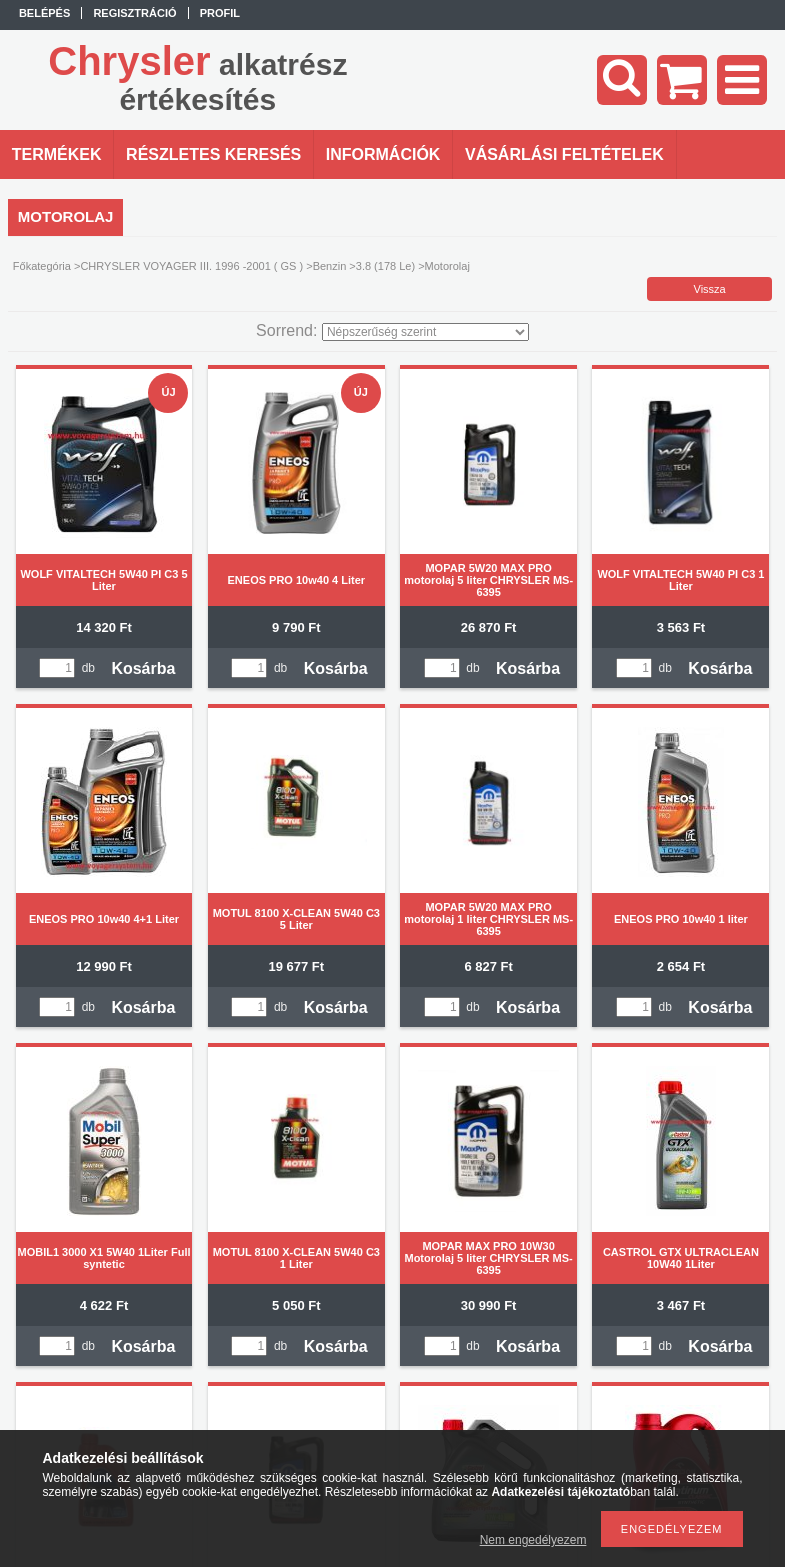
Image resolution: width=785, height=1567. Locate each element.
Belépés (44, 13)
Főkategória (42, 266)
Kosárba (143, 668)
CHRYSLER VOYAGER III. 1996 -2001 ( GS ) (191, 266)
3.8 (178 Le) (385, 266)
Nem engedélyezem (533, 1540)
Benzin (330, 266)
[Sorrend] (425, 332)
